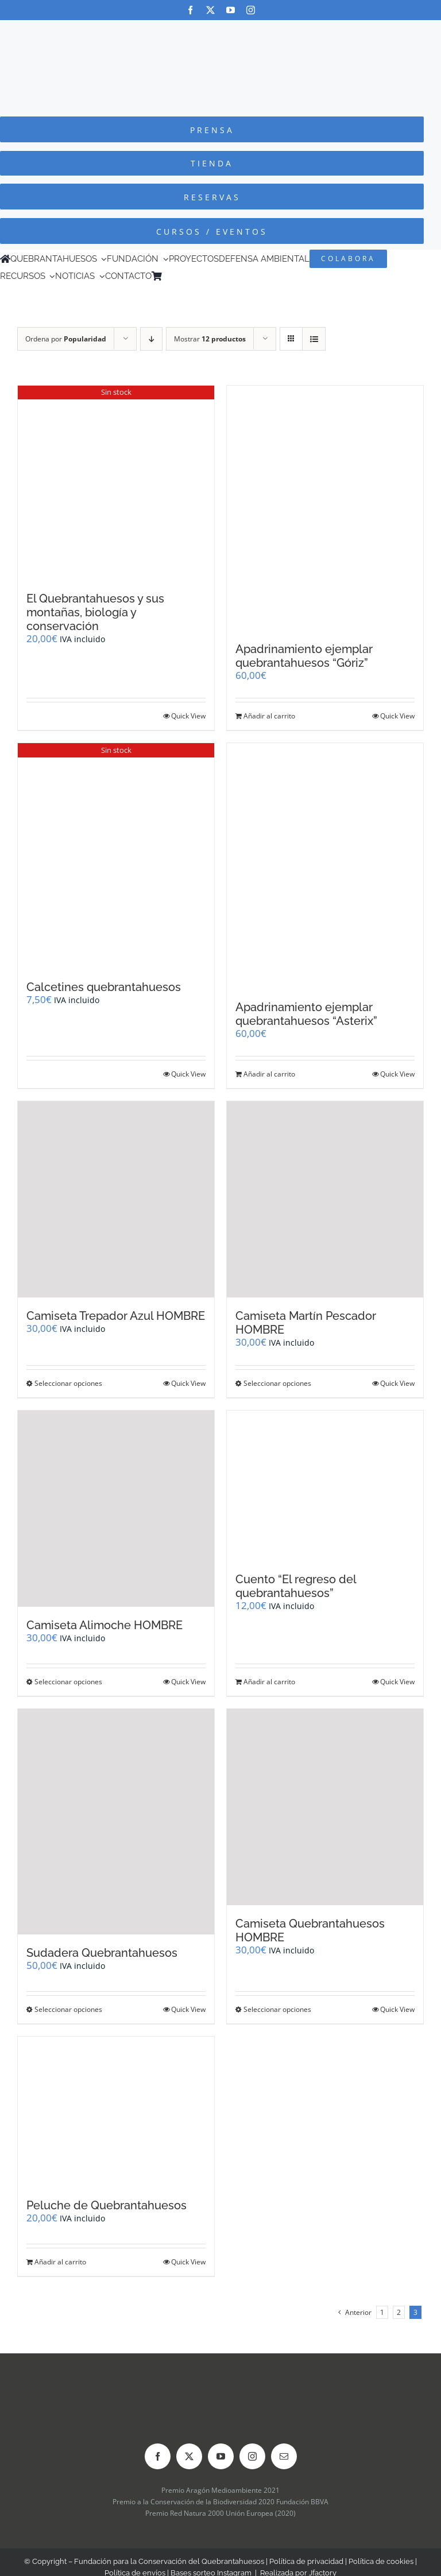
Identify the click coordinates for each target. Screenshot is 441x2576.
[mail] (284, 2456)
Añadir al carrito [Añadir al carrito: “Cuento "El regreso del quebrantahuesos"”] (269, 1682)
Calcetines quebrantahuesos (103, 987)
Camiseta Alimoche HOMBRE (104, 1625)
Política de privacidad (306, 2561)
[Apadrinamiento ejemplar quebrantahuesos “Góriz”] (325, 508)
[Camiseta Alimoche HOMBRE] (116, 1509)
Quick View (188, 716)
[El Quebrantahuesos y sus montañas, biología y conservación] (116, 483)
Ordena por (65, 339)
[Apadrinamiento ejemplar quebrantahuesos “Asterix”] (325, 866)
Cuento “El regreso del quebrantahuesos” (295, 1586)
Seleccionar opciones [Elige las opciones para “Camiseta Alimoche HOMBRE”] (68, 1682)
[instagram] (250, 10)
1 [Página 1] (382, 2312)
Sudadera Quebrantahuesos (101, 1953)
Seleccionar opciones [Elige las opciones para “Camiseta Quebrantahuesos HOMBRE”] (277, 2009)
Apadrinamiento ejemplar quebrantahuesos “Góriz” (304, 656)
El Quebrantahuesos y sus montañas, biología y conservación (95, 612)
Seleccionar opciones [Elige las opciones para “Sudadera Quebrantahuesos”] (68, 2009)
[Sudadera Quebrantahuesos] (116, 1821)
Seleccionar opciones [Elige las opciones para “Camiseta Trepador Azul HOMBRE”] (68, 1383)
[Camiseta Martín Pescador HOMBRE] (325, 1199)
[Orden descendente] (151, 339)
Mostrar (210, 339)
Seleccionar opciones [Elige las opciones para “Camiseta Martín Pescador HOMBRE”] (277, 1383)
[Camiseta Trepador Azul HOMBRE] (116, 1199)
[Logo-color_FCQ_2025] (220, 30)
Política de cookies (381, 2561)
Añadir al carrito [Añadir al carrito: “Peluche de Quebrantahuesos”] (60, 2262)
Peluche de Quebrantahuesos (106, 2205)
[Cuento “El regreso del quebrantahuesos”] (325, 1486)
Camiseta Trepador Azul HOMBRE (115, 1316)
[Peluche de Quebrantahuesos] (116, 2112)
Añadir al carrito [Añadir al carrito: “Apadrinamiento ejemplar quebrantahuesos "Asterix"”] (269, 1074)
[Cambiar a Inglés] (183, 276)
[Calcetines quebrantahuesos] (116, 856)
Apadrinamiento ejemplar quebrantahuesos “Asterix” (306, 1014)
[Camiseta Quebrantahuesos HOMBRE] (325, 1807)
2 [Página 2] (399, 2312)
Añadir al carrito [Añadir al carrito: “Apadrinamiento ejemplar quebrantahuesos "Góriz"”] (269, 716)
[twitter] (210, 10)
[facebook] (190, 10)
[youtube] (230, 10)
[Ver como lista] (314, 339)
